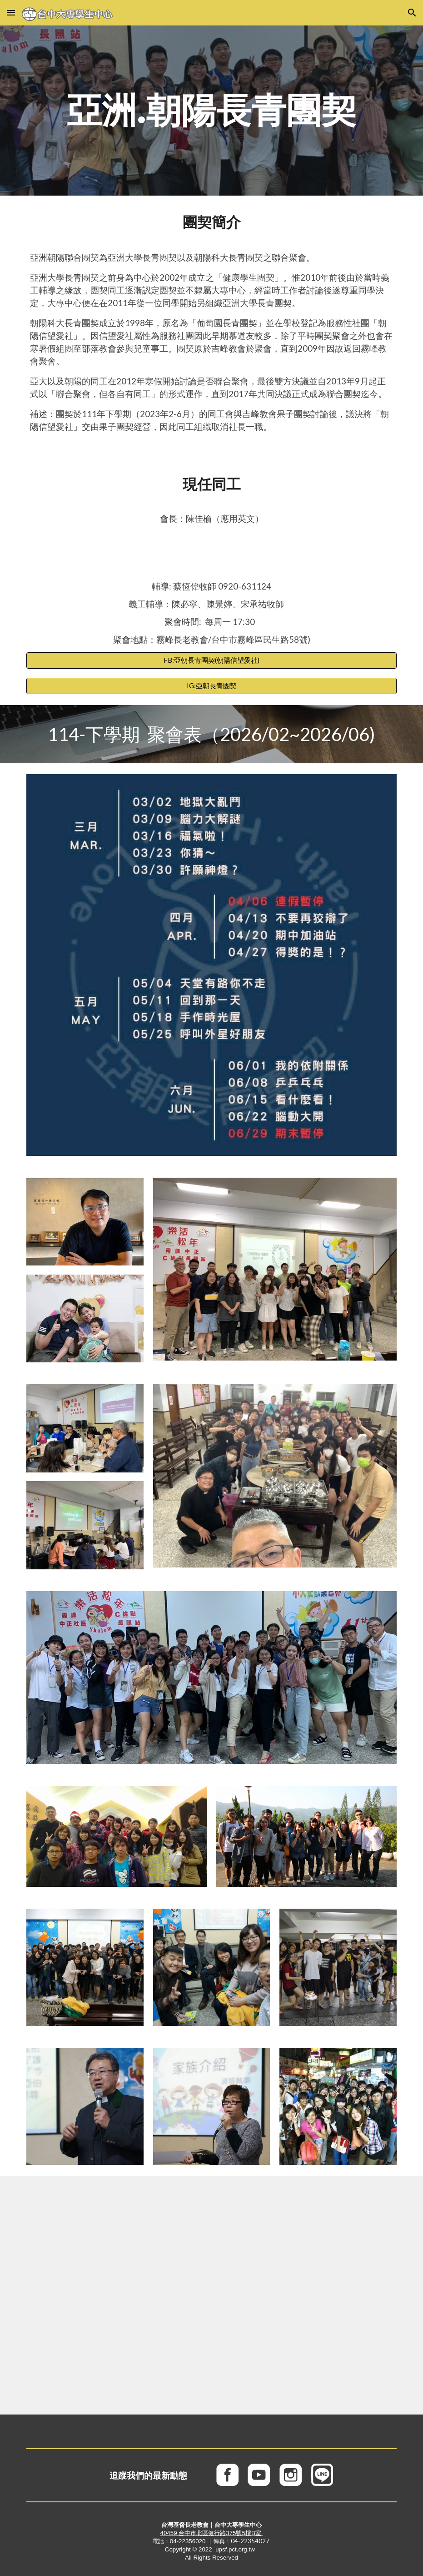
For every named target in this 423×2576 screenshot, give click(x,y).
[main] (211, 110)
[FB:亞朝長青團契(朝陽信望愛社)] (211, 660)
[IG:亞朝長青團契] (211, 686)
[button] (11, 12)
